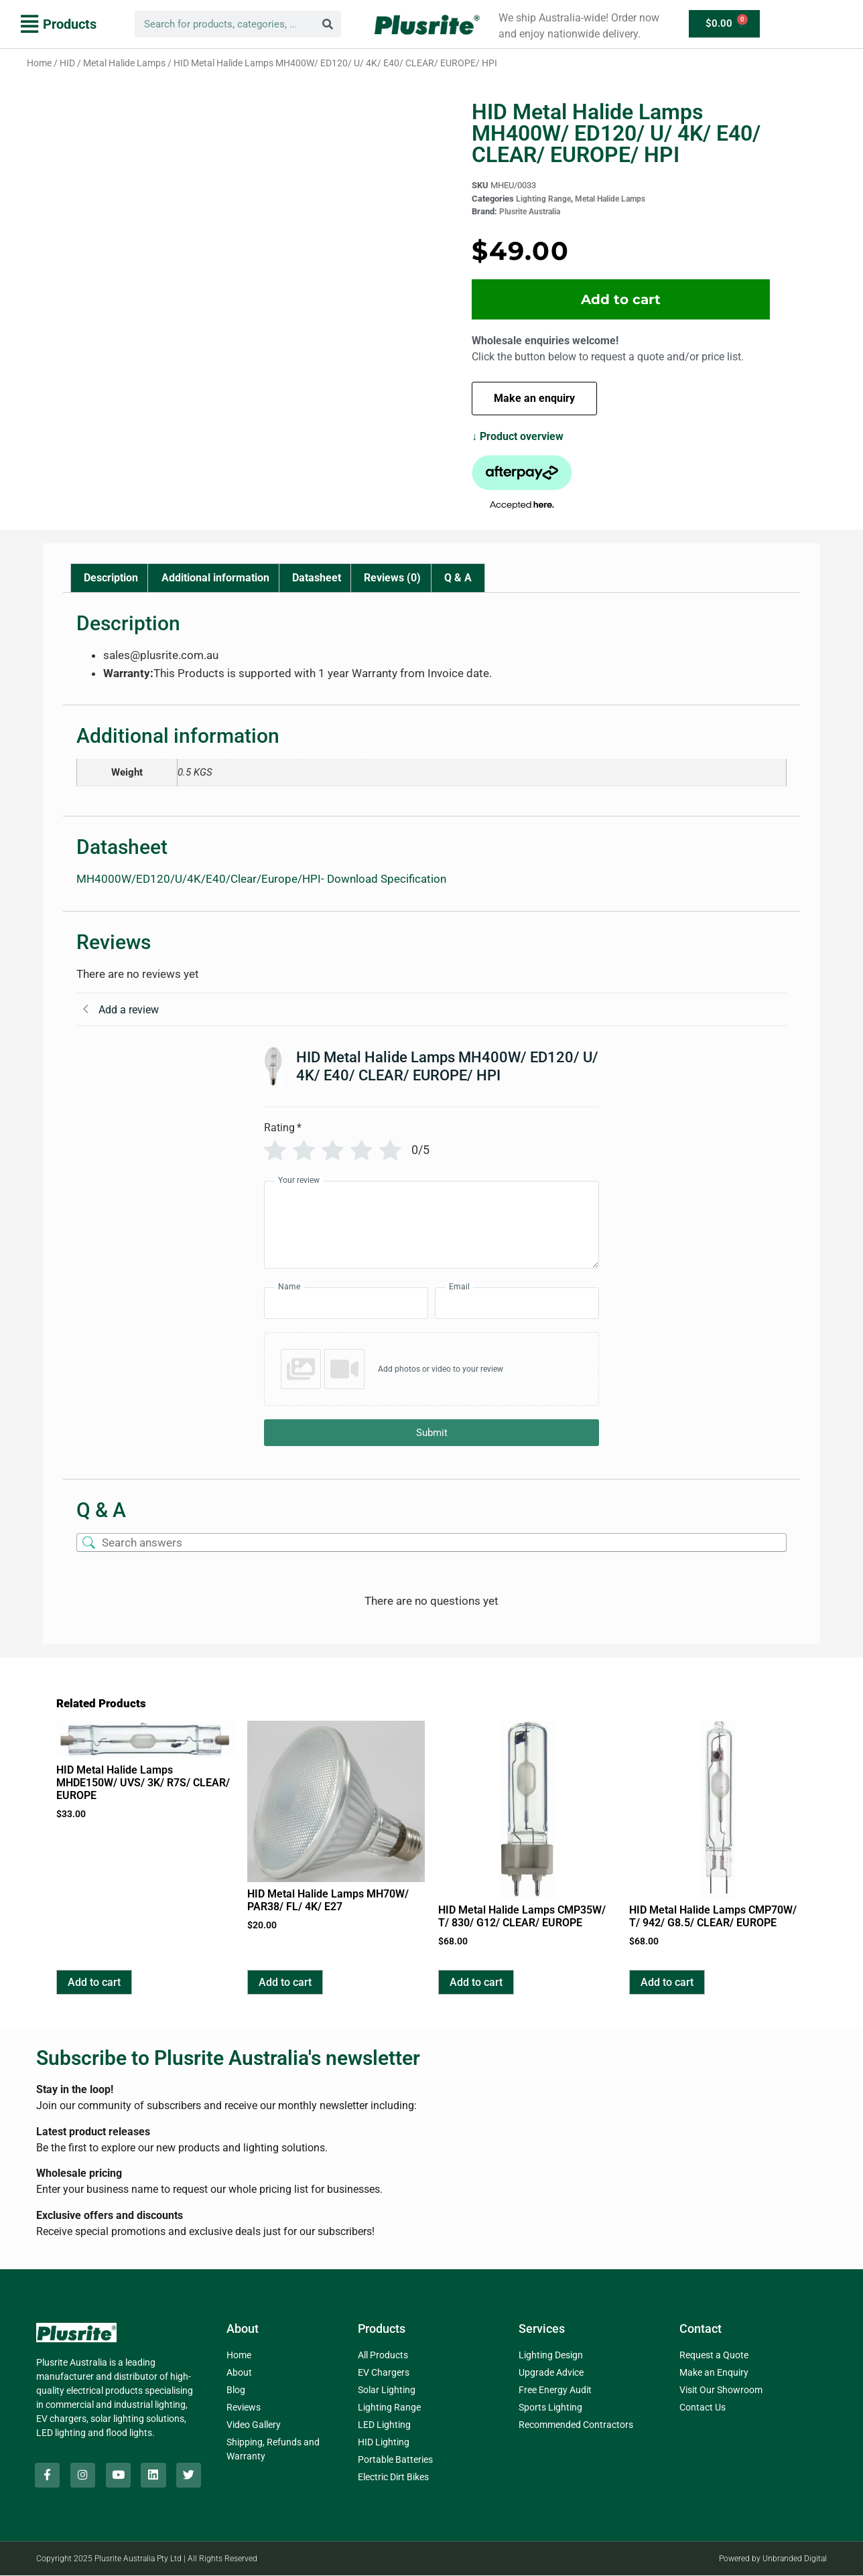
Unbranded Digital (794, 2559)
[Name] (346, 1303)
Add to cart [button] (94, 1982)
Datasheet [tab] (316, 577)
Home (39, 63)
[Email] (517, 1303)
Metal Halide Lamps (124, 63)
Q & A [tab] (458, 577)
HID (67, 63)
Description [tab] (111, 577)
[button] (58, 24)
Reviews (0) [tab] (392, 577)
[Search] (327, 24)
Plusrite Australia (529, 211)
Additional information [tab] (215, 577)
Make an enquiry (534, 398)
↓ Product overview (517, 436)
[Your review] (431, 1225)
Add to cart (621, 299)
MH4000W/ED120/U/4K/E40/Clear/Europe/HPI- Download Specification (261, 878)
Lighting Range (543, 199)
